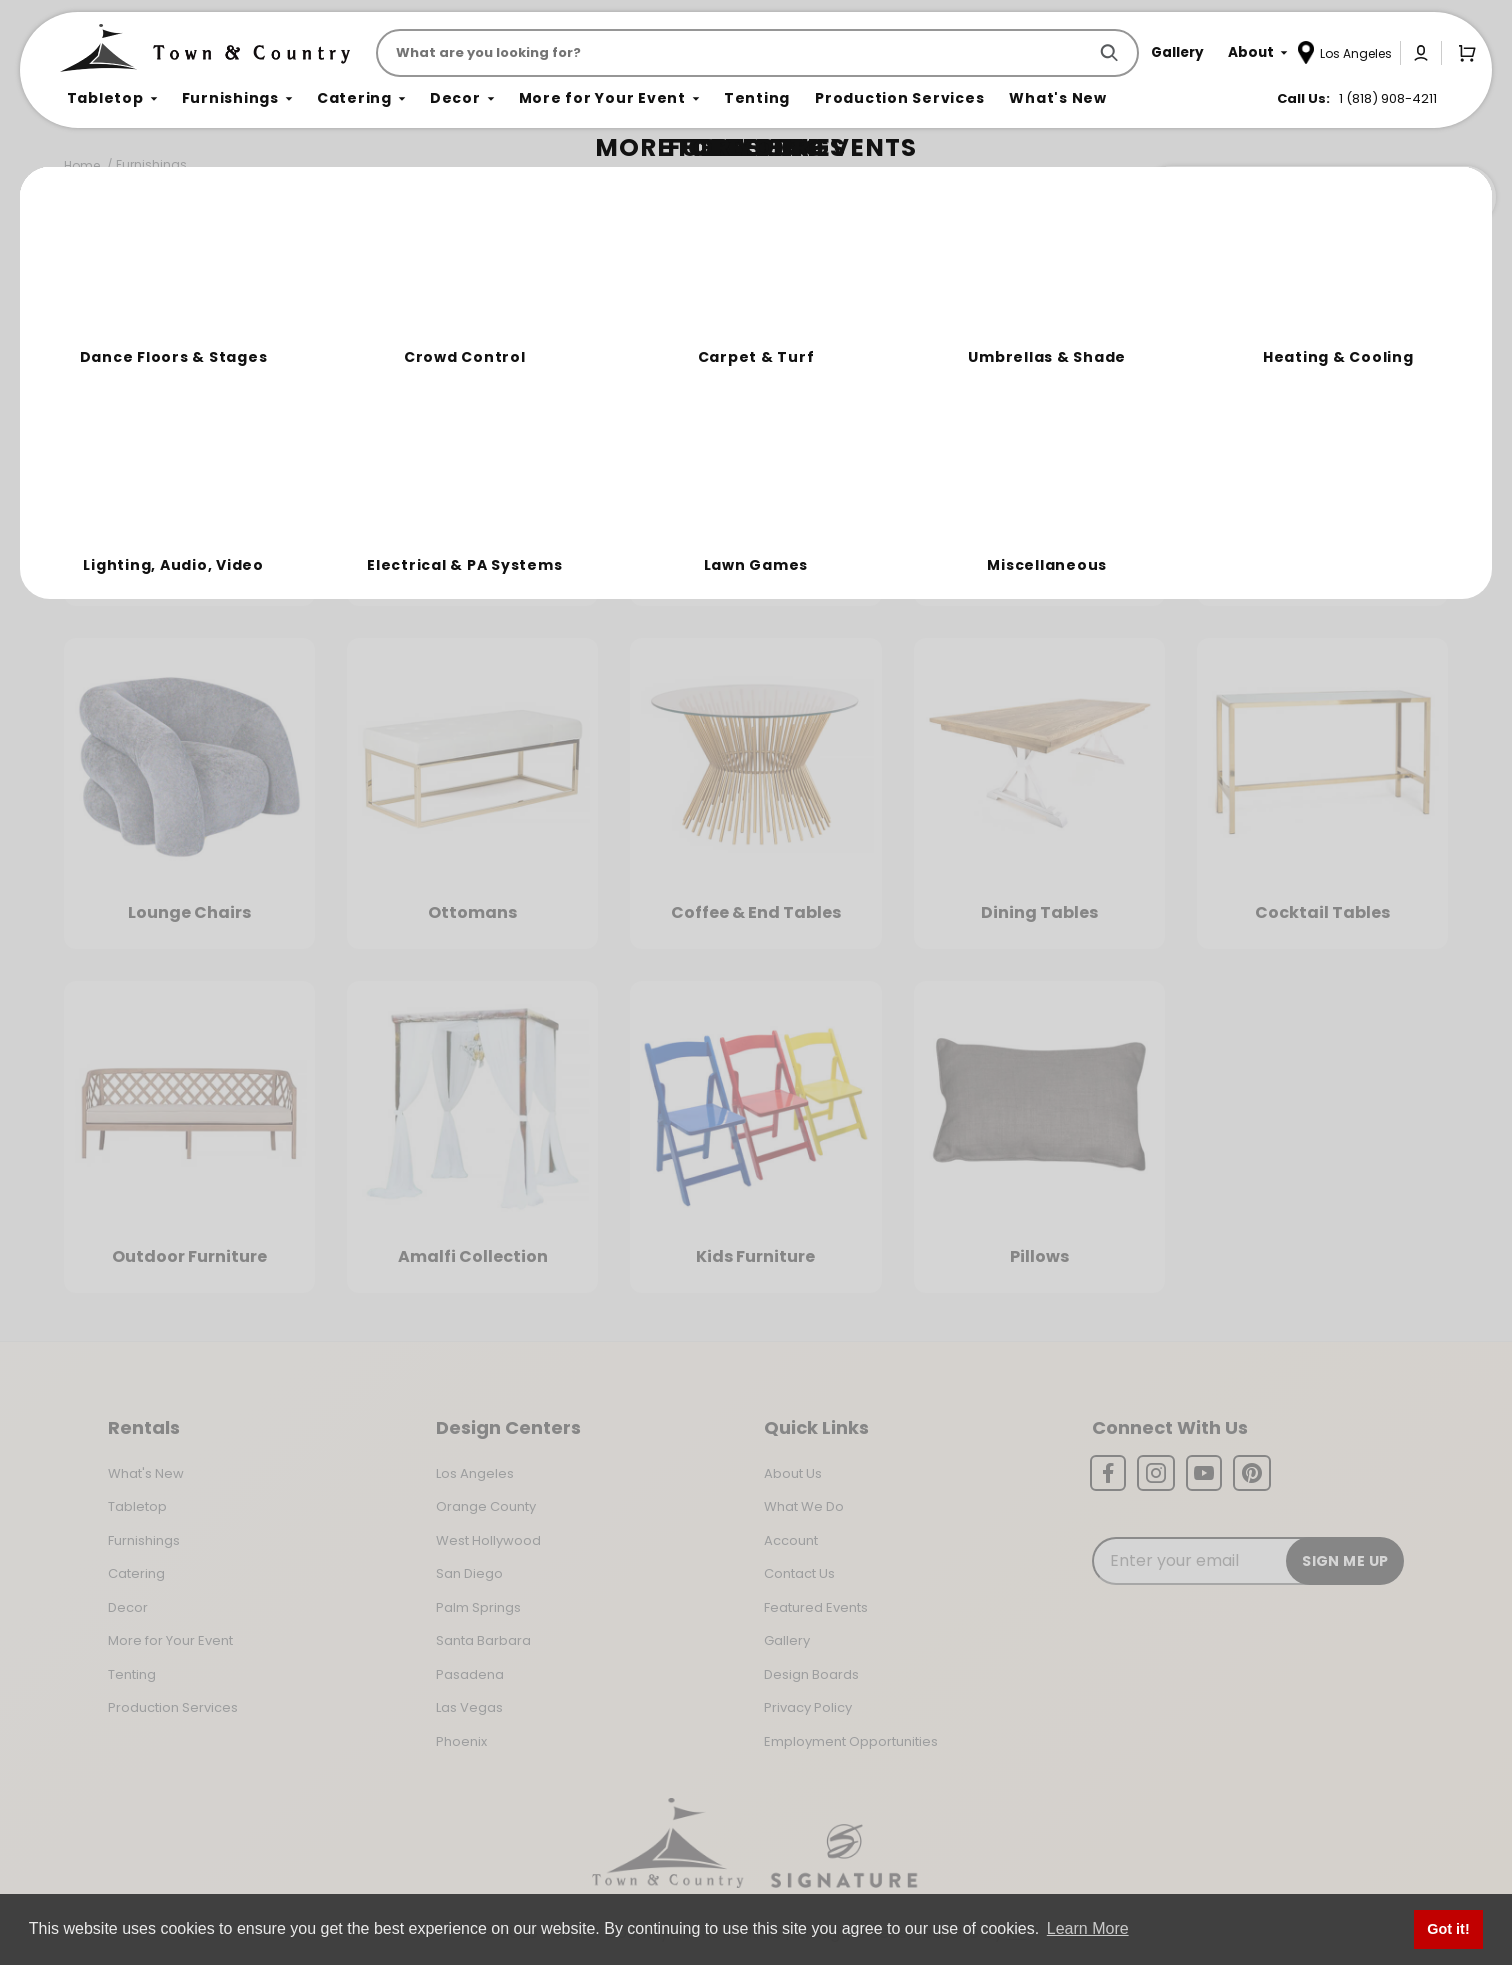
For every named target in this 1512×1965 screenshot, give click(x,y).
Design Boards (811, 1674)
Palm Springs (478, 1607)
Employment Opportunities (851, 1741)
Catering (136, 1573)
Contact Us (799, 1573)
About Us (793, 1473)
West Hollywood (488, 1540)
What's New (146, 1473)
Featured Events (816, 1607)
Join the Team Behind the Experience (1317, 197)
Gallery (787, 1640)
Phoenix (461, 1741)
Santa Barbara (483, 1640)
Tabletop (137, 1506)
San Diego (469, 1573)
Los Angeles (475, 1473)
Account (791, 1540)
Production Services (173, 1707)
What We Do (804, 1506)
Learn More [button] (1088, 1928)
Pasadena (470, 1674)
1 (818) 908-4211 (1388, 98)
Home (82, 165)
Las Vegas (469, 1707)
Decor (128, 1607)
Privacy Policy (808, 1707)
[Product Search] (735, 53)
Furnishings (151, 164)
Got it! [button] (1448, 1929)
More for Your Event (170, 1640)
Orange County (486, 1506)
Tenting (132, 1674)
